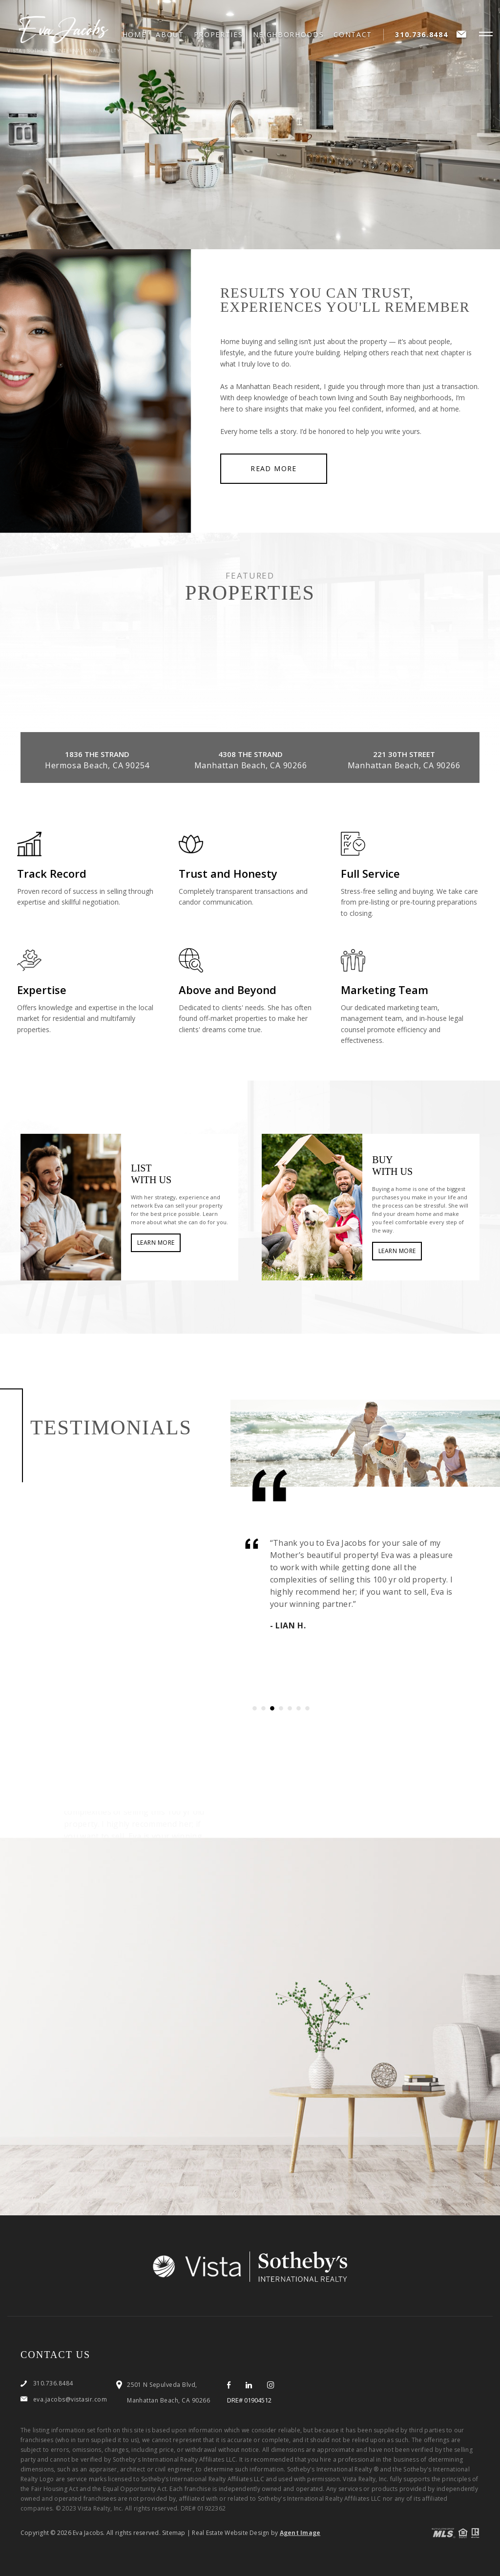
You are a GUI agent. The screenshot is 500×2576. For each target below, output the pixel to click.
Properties (218, 34)
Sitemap (174, 2533)
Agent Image (300, 2533)
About (170, 34)
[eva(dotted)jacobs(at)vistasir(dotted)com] (462, 34)
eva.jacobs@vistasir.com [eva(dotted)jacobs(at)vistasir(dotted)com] (70, 2399)
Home (134, 34)
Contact (352, 34)
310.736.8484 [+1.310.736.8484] (421, 34)
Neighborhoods (288, 34)
